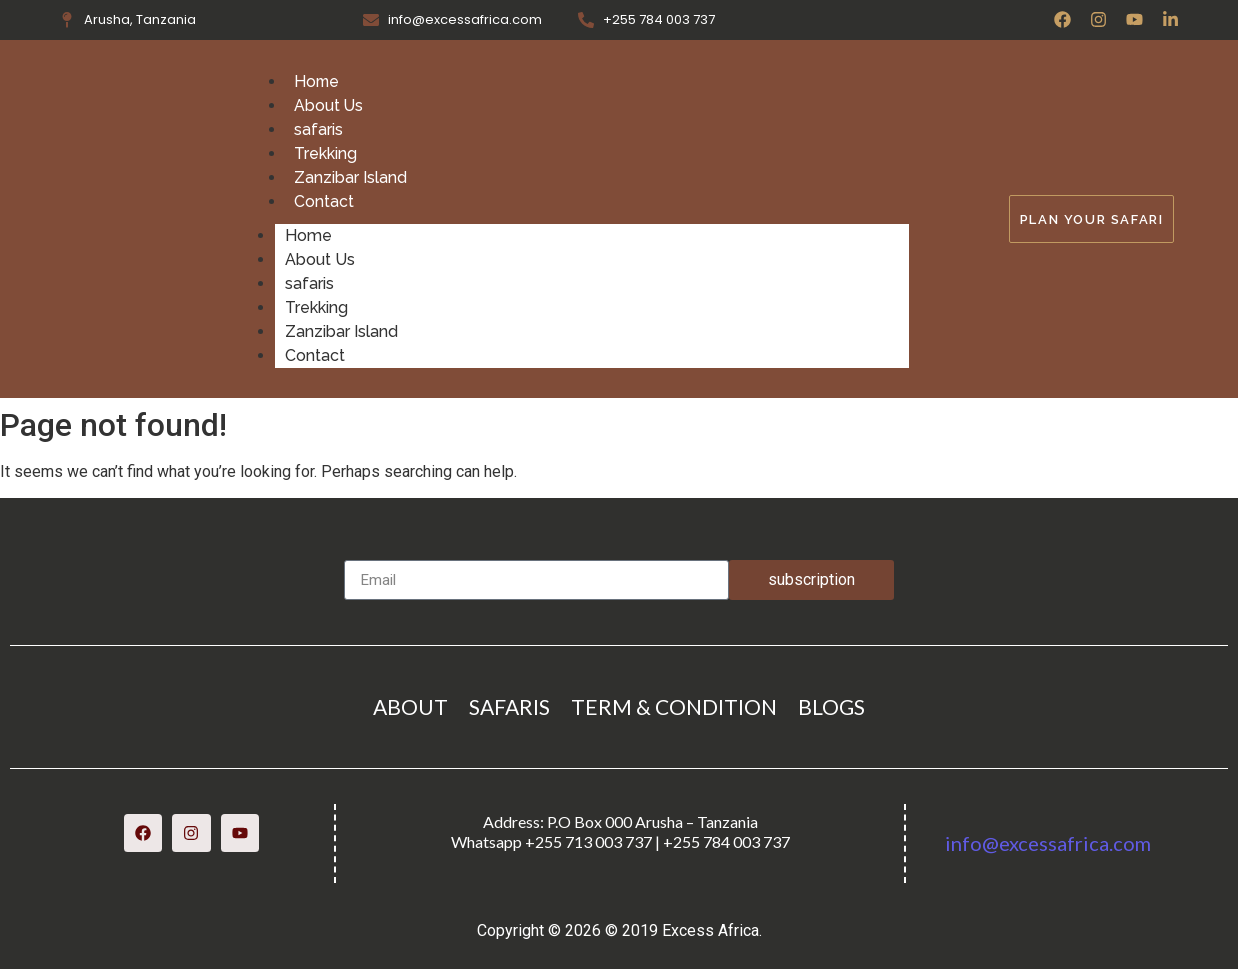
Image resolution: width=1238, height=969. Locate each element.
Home (317, 81)
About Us (329, 105)
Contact (324, 201)
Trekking (325, 153)
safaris (318, 129)
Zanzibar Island (350, 177)
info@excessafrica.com (1048, 843)
